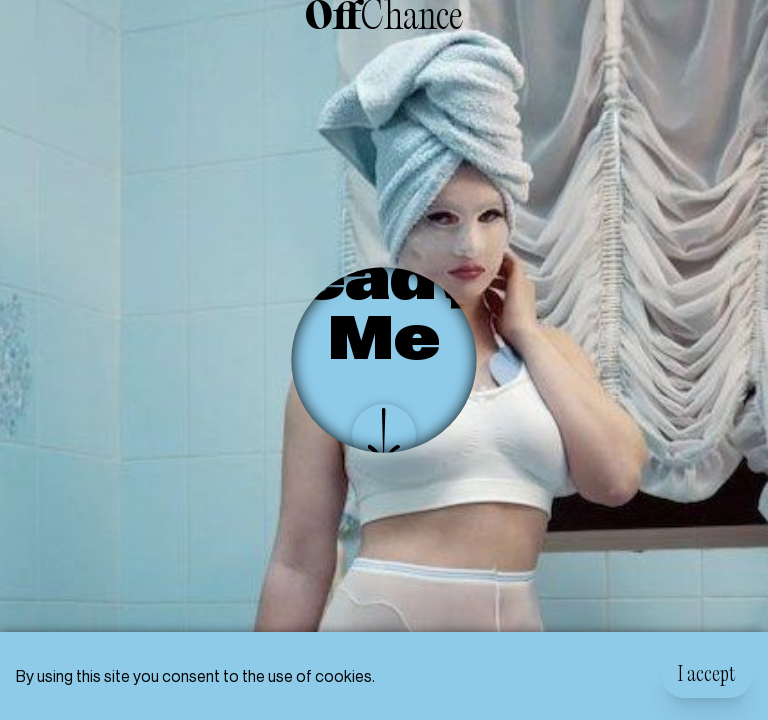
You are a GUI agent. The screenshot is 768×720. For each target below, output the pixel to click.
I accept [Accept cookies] (707, 676)
